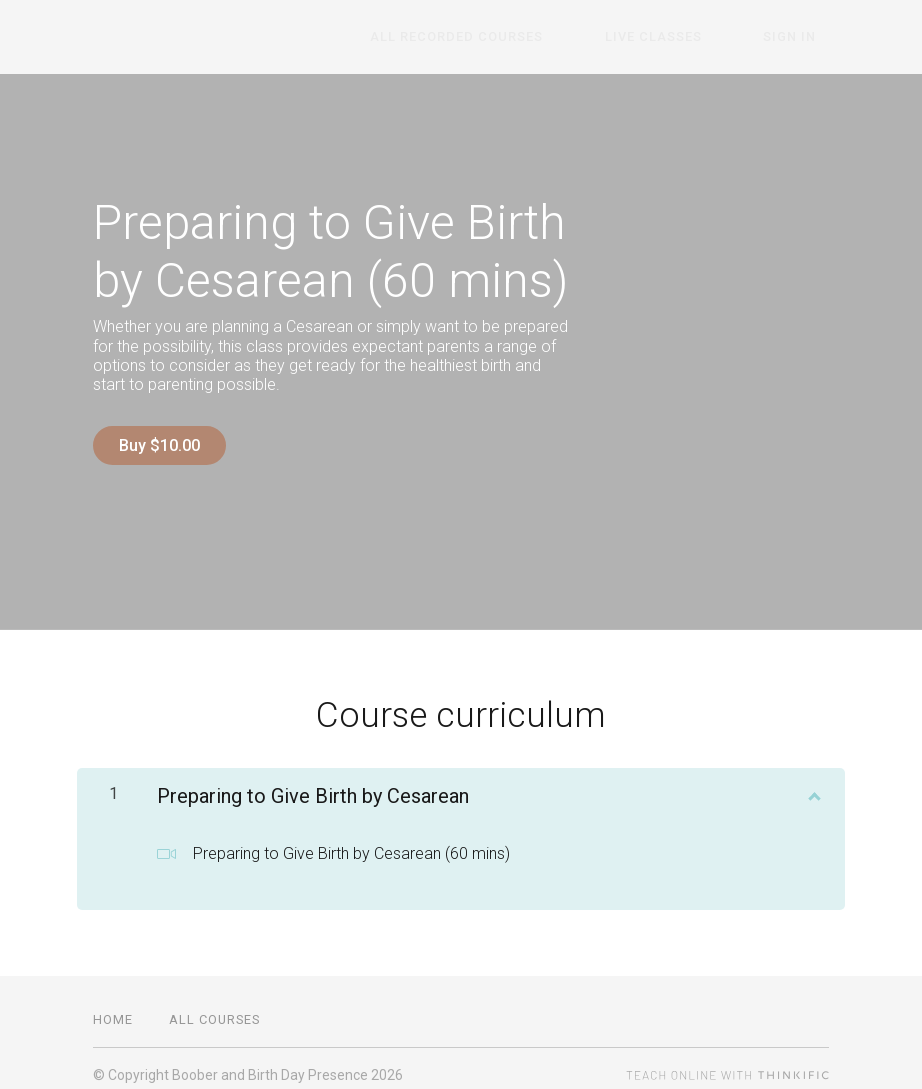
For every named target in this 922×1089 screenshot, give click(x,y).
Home (113, 1006)
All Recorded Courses (520, 37)
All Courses (214, 1006)
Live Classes (691, 37)
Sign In (802, 37)
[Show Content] (813, 779)
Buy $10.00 (159, 445)
